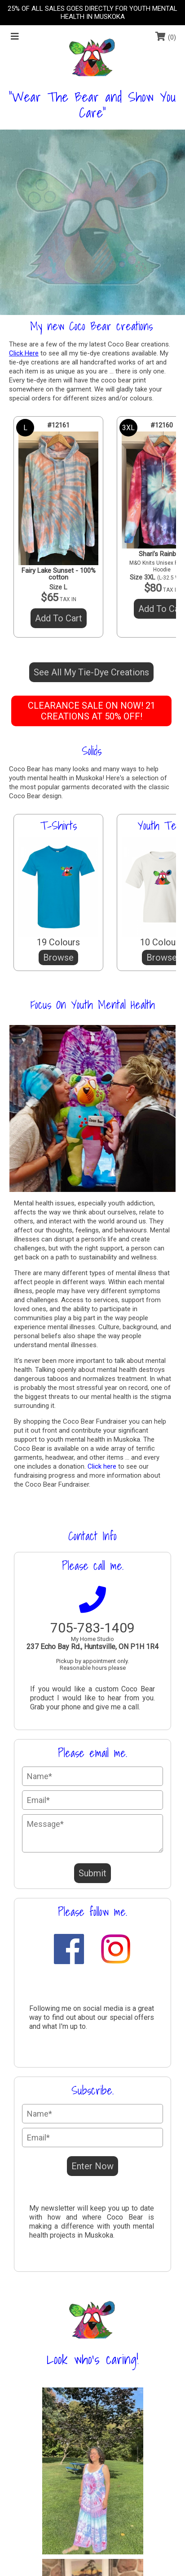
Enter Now (92, 2166)
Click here (102, 1466)
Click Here (24, 353)
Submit (92, 1873)
